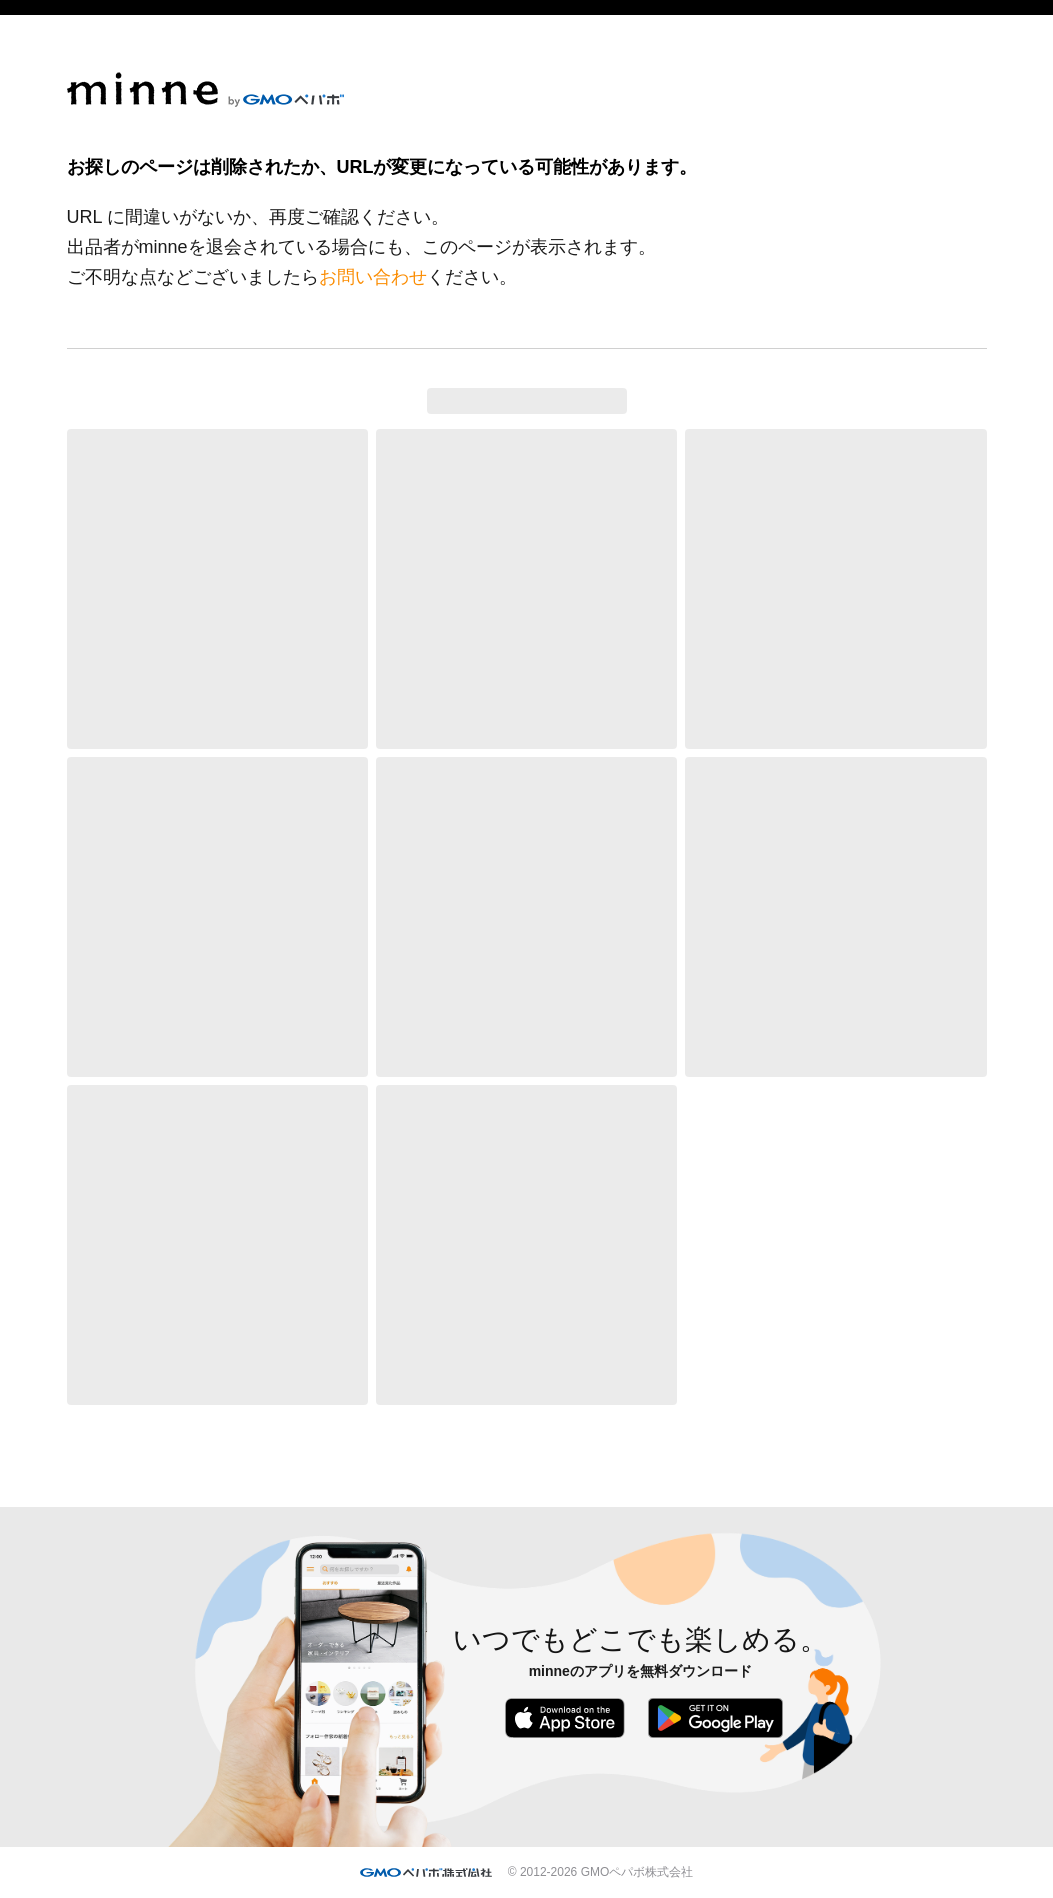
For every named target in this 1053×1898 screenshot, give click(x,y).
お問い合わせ (373, 277)
